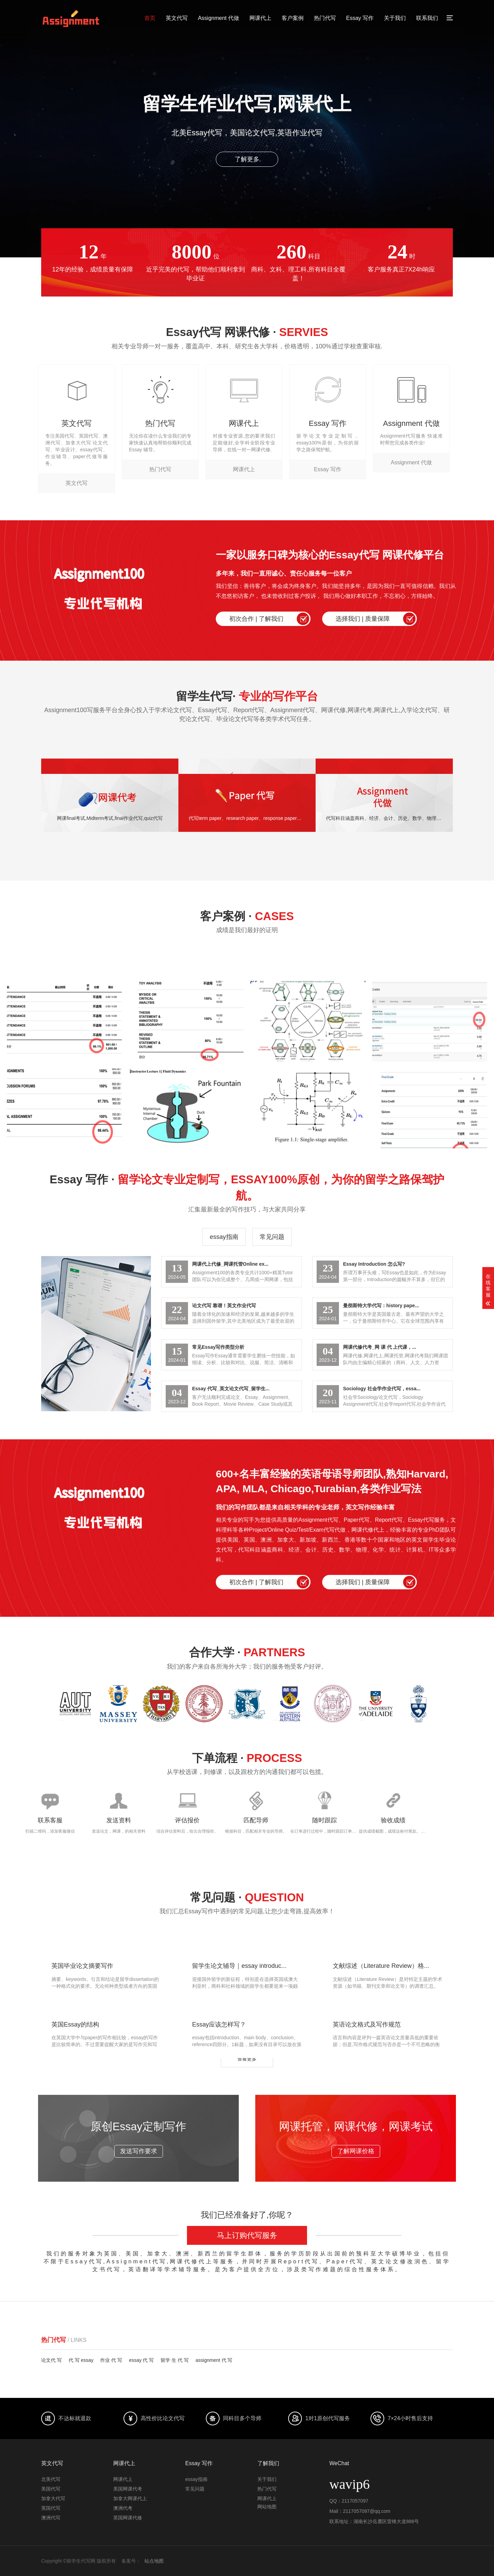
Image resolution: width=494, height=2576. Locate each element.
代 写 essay (81, 2360)
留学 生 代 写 (175, 2360)
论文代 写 (51, 2360)
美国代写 (50, 2489)
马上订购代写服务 (247, 2235)
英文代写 (177, 18)
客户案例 (293, 18)
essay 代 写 (141, 2360)
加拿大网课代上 (130, 2498)
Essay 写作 (360, 18)
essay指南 (224, 1236)
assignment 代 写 (214, 2360)
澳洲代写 (50, 2517)
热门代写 (325, 18)
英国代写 (50, 2508)
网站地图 (267, 2506)
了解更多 (247, 159)
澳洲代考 (122, 2508)
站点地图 (154, 2561)
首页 (149, 18)
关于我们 (395, 18)
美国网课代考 (127, 2489)
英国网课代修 (127, 2517)
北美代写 (50, 2479)
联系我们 (427, 18)
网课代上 (260, 18)
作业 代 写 (111, 2360)
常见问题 (272, 1236)
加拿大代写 (53, 2498)
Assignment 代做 (218, 18)
